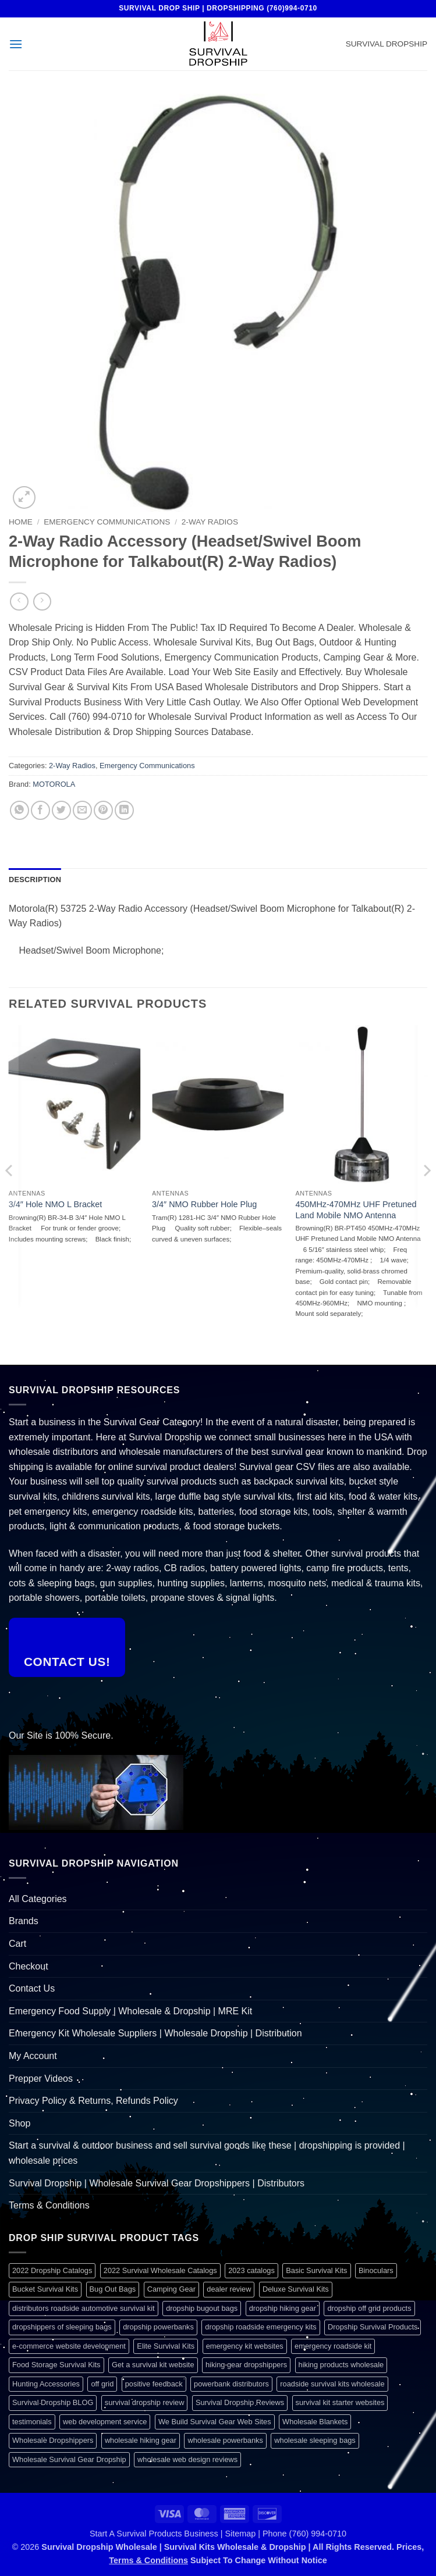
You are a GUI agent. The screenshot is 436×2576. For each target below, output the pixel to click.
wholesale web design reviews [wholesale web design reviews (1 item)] (187, 2459)
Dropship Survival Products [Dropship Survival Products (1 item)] (372, 2326)
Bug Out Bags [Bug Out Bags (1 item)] (113, 2289)
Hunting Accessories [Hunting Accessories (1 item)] (46, 2383)
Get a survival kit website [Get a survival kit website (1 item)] (153, 2364)
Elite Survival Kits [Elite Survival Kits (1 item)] (165, 2346)
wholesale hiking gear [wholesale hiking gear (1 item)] (140, 2440)
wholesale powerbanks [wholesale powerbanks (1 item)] (225, 2440)
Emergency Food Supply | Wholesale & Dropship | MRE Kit (130, 2011)
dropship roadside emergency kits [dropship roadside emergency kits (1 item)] (260, 2326)
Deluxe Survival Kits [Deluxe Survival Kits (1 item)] (296, 2289)
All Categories (38, 1899)
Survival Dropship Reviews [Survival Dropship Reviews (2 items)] (240, 2402)
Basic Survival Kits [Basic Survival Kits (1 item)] (316, 2270)
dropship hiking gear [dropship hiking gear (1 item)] (282, 2308)
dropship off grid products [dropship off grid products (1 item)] (369, 2308)
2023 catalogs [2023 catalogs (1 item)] (251, 2270)
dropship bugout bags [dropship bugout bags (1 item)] (202, 2308)
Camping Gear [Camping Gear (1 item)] (171, 2289)
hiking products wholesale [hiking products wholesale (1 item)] (341, 2364)
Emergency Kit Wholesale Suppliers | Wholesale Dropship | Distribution (155, 2033)
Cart (17, 1944)
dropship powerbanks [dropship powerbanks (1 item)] (158, 2326)
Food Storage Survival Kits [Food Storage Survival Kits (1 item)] (56, 2364)
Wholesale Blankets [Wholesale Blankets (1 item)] (315, 2421)
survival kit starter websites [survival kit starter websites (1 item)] (340, 2402)
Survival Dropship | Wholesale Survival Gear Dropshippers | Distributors (156, 2183)
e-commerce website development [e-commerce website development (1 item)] (69, 2346)
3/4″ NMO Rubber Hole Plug (204, 1204)
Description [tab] (35, 879)
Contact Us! (67, 1661)
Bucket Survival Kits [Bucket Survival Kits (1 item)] (45, 2289)
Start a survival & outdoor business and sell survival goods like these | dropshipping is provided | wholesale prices (207, 2152)
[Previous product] (42, 602)
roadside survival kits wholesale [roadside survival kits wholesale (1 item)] (332, 2383)
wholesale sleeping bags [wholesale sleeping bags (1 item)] (314, 2440)
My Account (33, 2056)
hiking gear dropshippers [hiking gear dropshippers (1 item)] (246, 2364)
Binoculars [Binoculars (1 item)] (376, 2270)
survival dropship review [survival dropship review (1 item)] (145, 2402)
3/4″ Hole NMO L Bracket (55, 1204)
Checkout (28, 1966)
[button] (16, 44)
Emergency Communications (107, 522)
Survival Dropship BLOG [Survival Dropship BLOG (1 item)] (52, 2402)
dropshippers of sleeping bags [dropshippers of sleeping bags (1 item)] (62, 2326)
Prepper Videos (41, 2078)
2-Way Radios (210, 522)
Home (21, 522)
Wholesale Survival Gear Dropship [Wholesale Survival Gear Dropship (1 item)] (69, 2459)
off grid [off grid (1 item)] (102, 2383)
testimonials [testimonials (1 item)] (32, 2421)
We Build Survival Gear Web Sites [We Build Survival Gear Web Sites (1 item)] (214, 2421)
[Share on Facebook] (40, 810)
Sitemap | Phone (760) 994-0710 (285, 2533)
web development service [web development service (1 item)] (105, 2421)
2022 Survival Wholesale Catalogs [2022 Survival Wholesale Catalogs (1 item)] (160, 2270)
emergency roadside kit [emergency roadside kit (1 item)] (333, 2346)
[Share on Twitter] (61, 810)
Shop (19, 2123)
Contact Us (32, 1988)
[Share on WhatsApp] (19, 810)
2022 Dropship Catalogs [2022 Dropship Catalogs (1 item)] (52, 2270)
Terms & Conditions (49, 2205)
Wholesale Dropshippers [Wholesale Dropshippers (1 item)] (52, 2440)
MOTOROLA (54, 784)
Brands (23, 1921)
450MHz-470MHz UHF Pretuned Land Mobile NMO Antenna (355, 1210)
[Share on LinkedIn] (124, 810)
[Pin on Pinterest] (103, 810)
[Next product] (19, 602)
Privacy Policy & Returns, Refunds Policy (93, 2101)
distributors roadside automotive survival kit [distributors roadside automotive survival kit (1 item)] (83, 2308)
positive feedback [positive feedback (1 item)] (154, 2383)
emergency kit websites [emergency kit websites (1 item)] (244, 2346)
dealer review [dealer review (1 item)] (229, 2289)
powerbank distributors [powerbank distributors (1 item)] (231, 2383)
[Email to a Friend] (82, 810)
